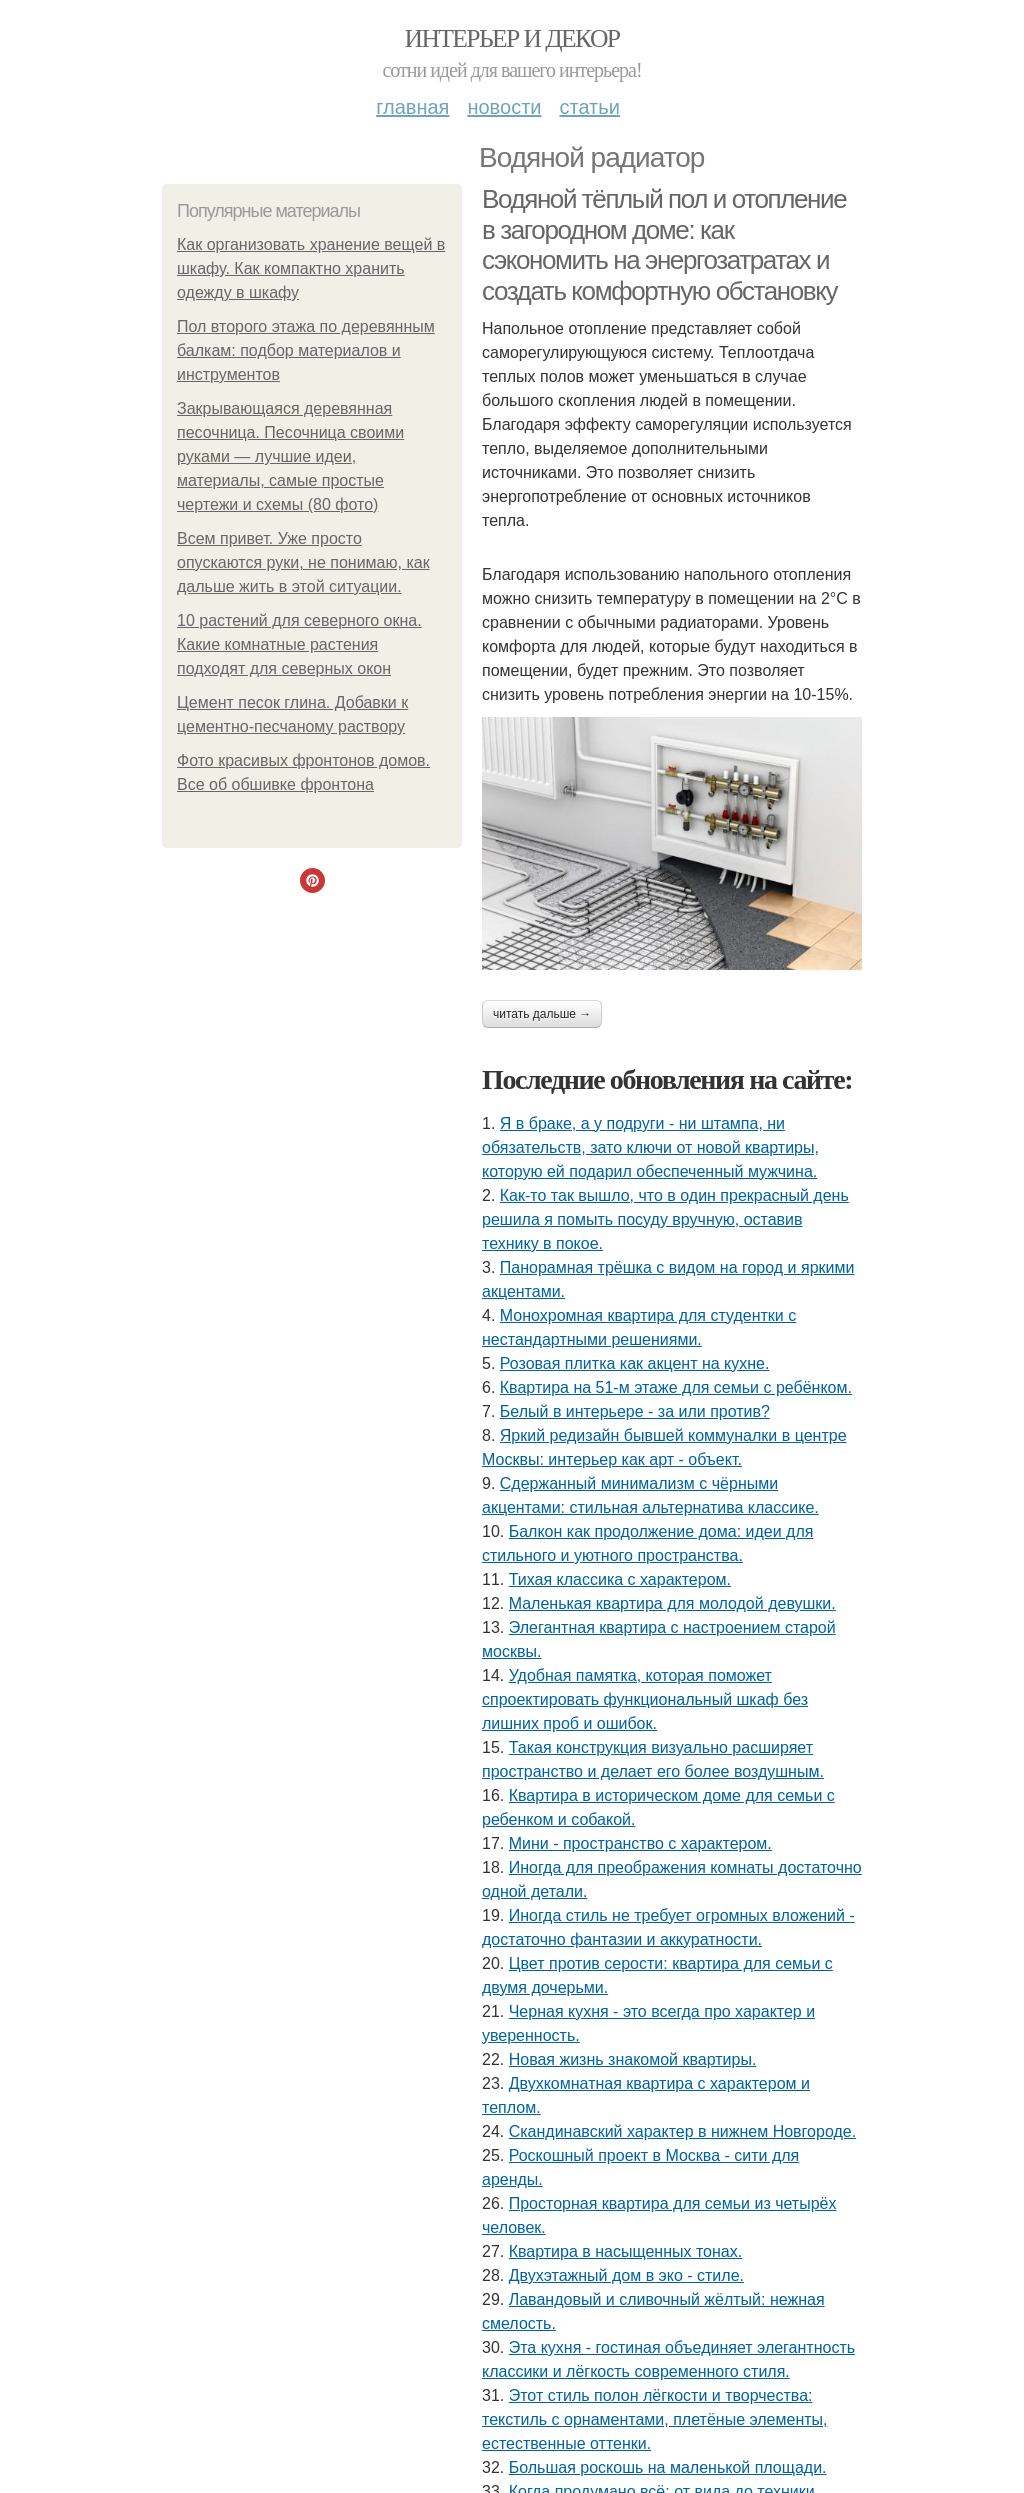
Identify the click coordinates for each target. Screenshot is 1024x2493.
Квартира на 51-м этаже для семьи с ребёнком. (676, 1387)
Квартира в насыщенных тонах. (626, 2251)
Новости (504, 107)
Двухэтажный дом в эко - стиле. (626, 2275)
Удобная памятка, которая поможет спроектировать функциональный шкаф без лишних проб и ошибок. (645, 1699)
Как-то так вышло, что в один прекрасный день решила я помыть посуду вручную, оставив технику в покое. (665, 1219)
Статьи (589, 107)
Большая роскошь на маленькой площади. (668, 2467)
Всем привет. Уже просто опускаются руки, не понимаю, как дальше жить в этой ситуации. (303, 562)
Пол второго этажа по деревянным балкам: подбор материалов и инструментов (306, 350)
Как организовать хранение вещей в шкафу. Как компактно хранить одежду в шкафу (311, 268)
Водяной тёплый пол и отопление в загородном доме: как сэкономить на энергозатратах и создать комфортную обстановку (664, 245)
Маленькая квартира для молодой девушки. (672, 1603)
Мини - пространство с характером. (640, 1843)
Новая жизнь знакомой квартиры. (633, 2059)
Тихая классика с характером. (620, 1579)
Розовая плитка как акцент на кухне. (635, 1363)
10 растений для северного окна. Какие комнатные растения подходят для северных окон (299, 644)
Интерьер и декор (512, 38)
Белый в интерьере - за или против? (635, 1411)
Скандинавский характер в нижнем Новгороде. (682, 2131)
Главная (412, 107)
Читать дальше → (542, 1014)
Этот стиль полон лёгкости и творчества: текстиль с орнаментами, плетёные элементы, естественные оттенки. (655, 2419)
